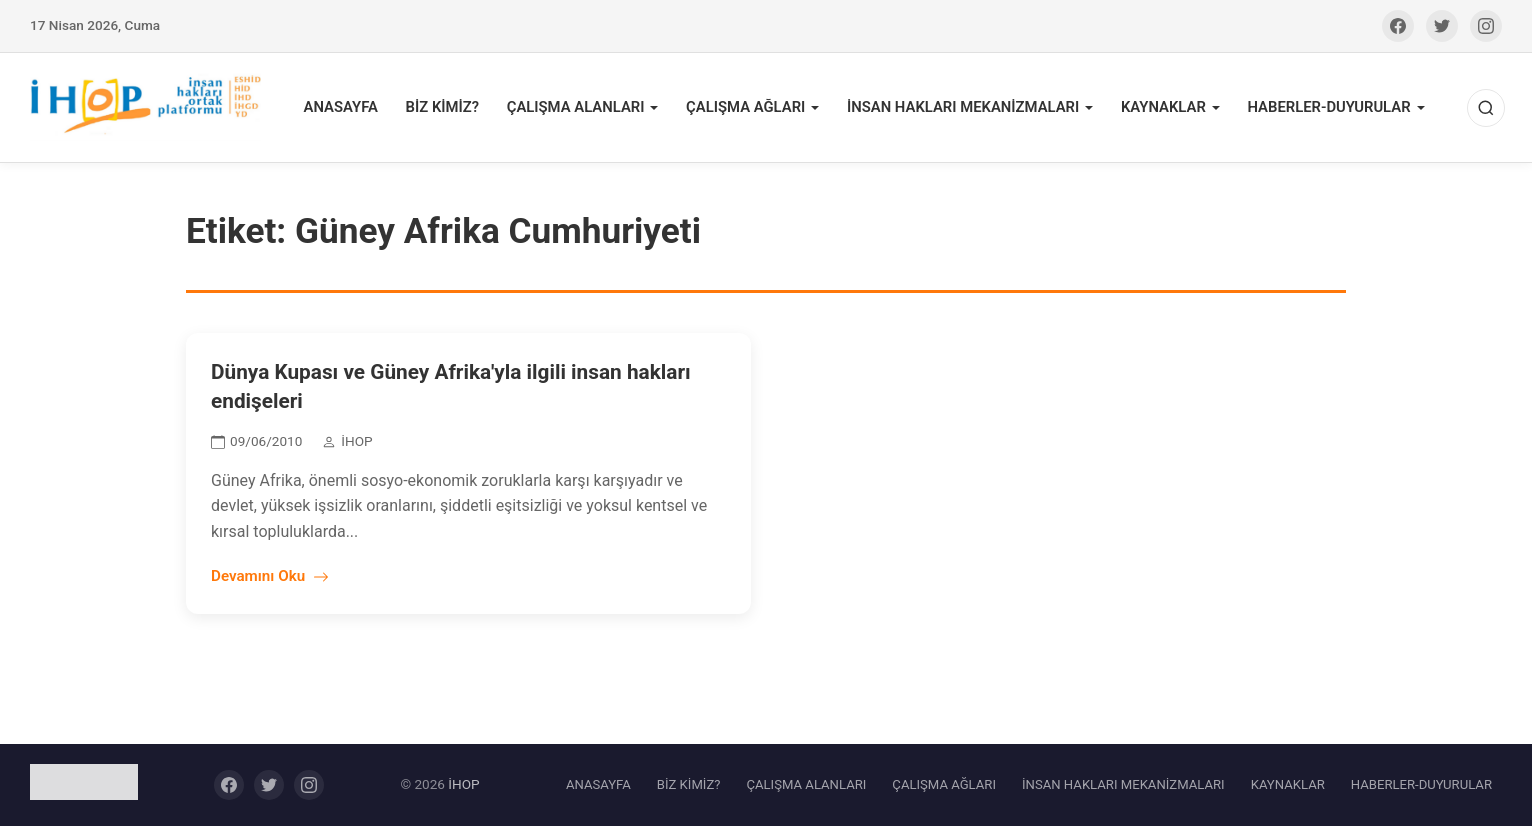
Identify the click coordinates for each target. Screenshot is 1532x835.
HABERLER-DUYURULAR (1329, 111)
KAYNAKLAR (1168, 111)
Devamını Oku (270, 585)
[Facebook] (1398, 26)
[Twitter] (1442, 26)
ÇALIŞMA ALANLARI (599, 111)
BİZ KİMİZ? (470, 111)
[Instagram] (1486, 26)
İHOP (463, 792)
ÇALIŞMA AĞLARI (764, 111)
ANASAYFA (373, 111)
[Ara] (1483, 112)
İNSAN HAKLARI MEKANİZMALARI (974, 111)
